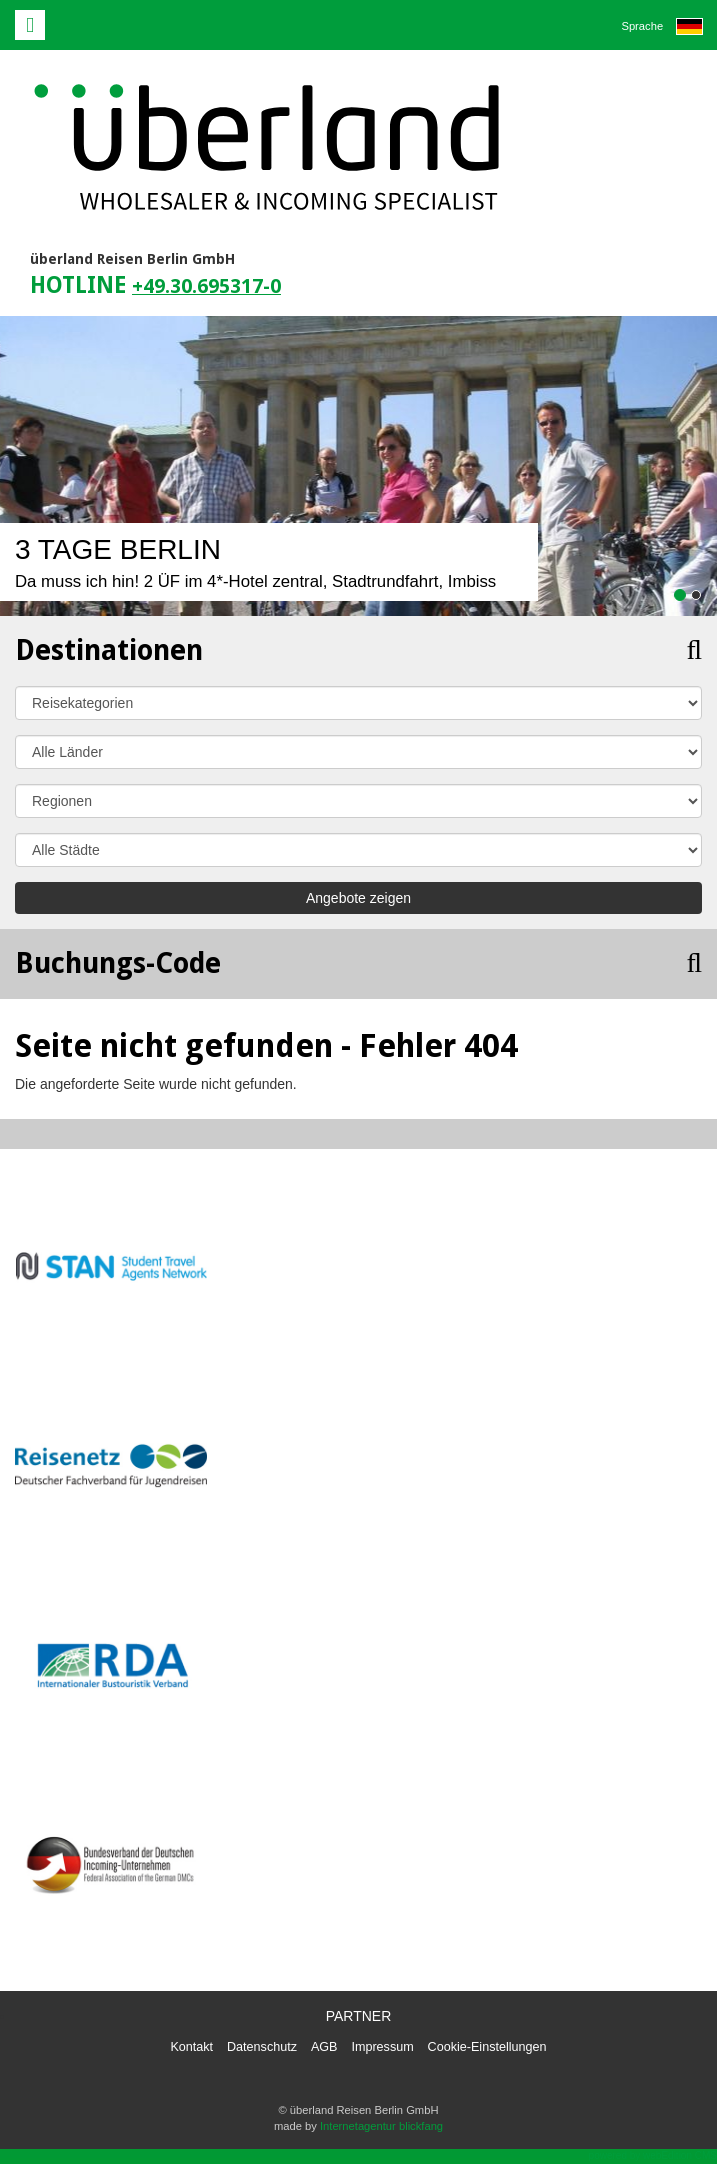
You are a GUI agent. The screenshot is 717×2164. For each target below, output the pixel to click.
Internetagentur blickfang (381, 2126)
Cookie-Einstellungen (487, 2047)
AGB (324, 2047)
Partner (359, 2016)
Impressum (382, 2047)
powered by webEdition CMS (653, 2155)
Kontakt (191, 2047)
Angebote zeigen (358, 898)
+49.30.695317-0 (206, 286)
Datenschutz (262, 2047)
